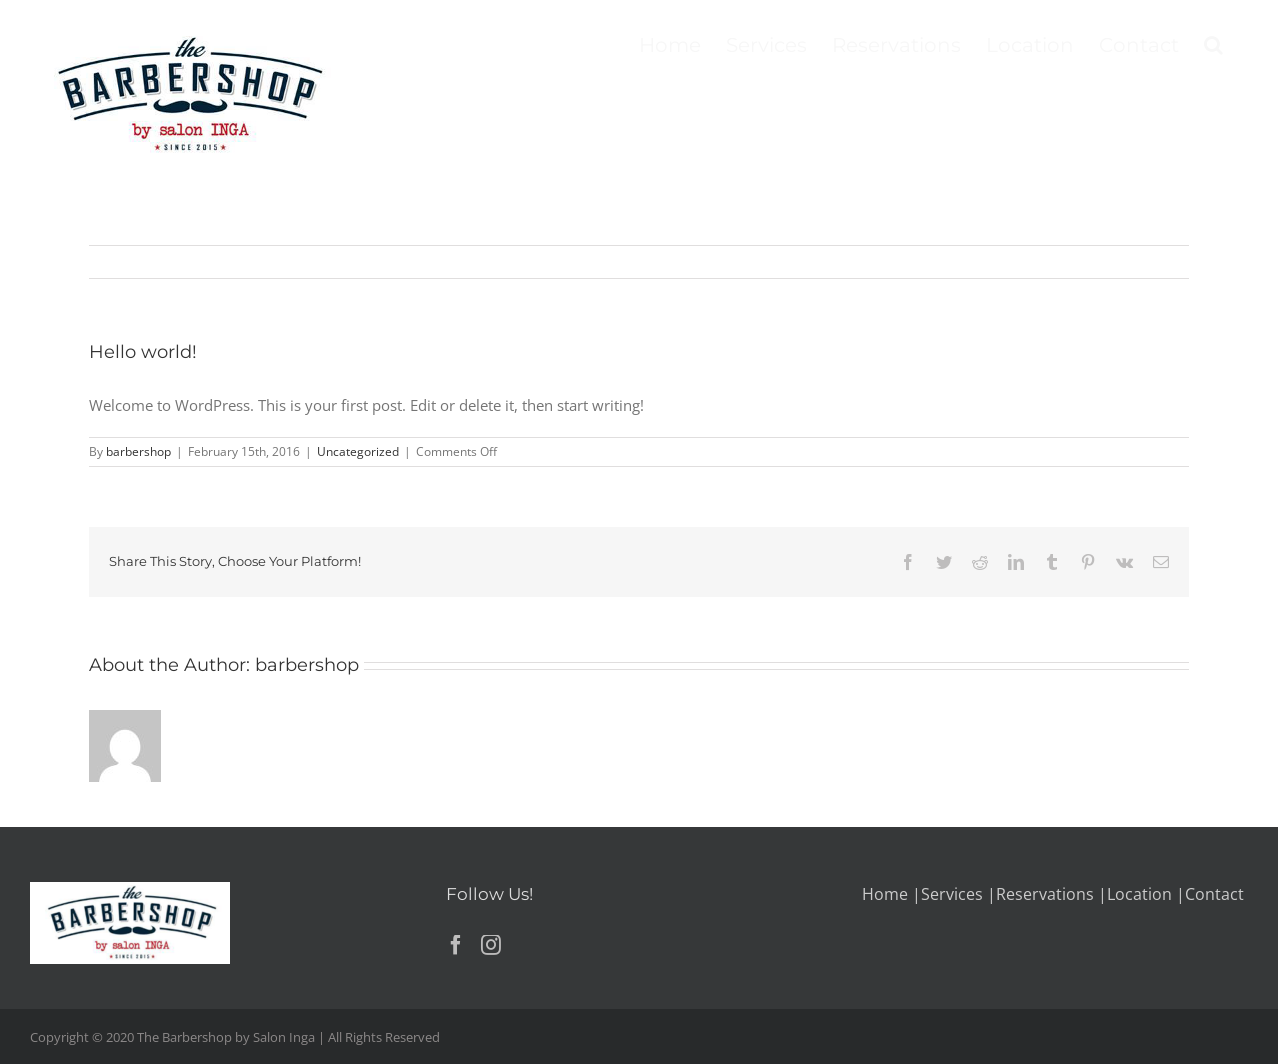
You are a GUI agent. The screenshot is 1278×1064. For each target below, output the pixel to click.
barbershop (138, 451)
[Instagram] (491, 945)
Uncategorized (358, 451)
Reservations (1045, 894)
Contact (1214, 894)
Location (1139, 894)
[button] (1213, 43)
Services (952, 894)
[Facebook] (456, 945)
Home (885, 894)
